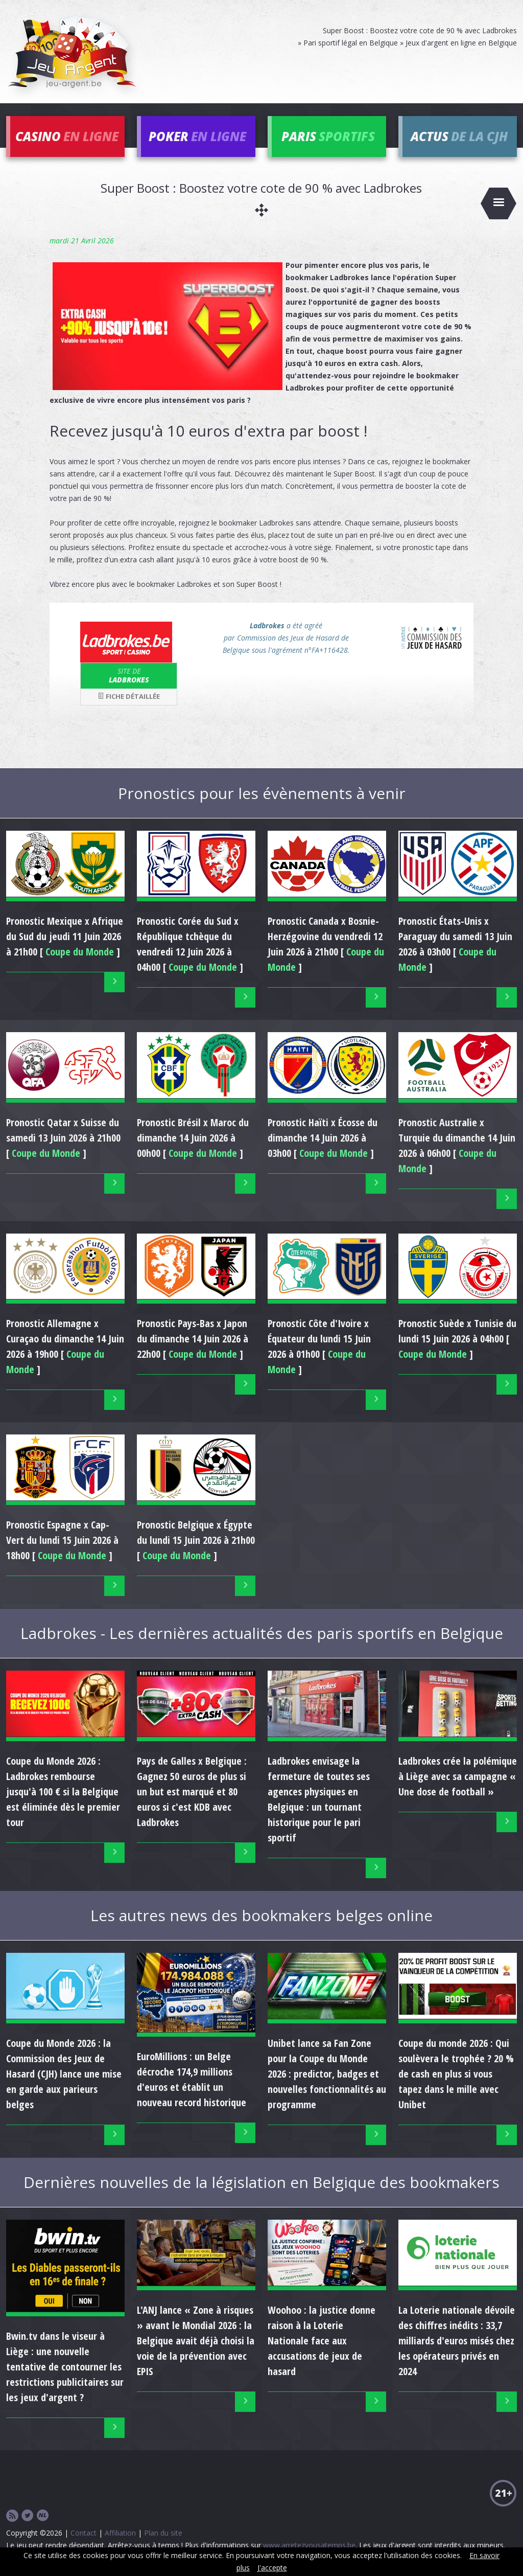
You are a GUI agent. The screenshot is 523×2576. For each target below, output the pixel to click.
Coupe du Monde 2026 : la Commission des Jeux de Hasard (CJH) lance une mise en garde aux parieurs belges (64, 2073)
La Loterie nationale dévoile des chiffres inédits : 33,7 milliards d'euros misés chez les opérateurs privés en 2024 (456, 2340)
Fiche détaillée (129, 696)
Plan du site (163, 2533)
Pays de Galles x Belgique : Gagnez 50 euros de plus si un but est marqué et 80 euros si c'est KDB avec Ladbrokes (192, 1791)
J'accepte (272, 2567)
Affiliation (120, 2533)
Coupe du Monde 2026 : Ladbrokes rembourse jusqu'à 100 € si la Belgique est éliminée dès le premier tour (63, 1791)
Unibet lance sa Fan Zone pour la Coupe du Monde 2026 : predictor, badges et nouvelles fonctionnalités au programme (327, 2073)
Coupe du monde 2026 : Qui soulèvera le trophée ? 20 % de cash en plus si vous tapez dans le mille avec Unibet (456, 2073)
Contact (83, 2533)
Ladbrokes (129, 675)
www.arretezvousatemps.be (309, 2545)
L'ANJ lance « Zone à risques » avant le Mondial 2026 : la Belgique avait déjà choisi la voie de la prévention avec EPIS (195, 2340)
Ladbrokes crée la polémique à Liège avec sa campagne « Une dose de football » (457, 1776)
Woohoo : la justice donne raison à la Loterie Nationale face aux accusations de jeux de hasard (321, 2340)
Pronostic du (64, 936)
